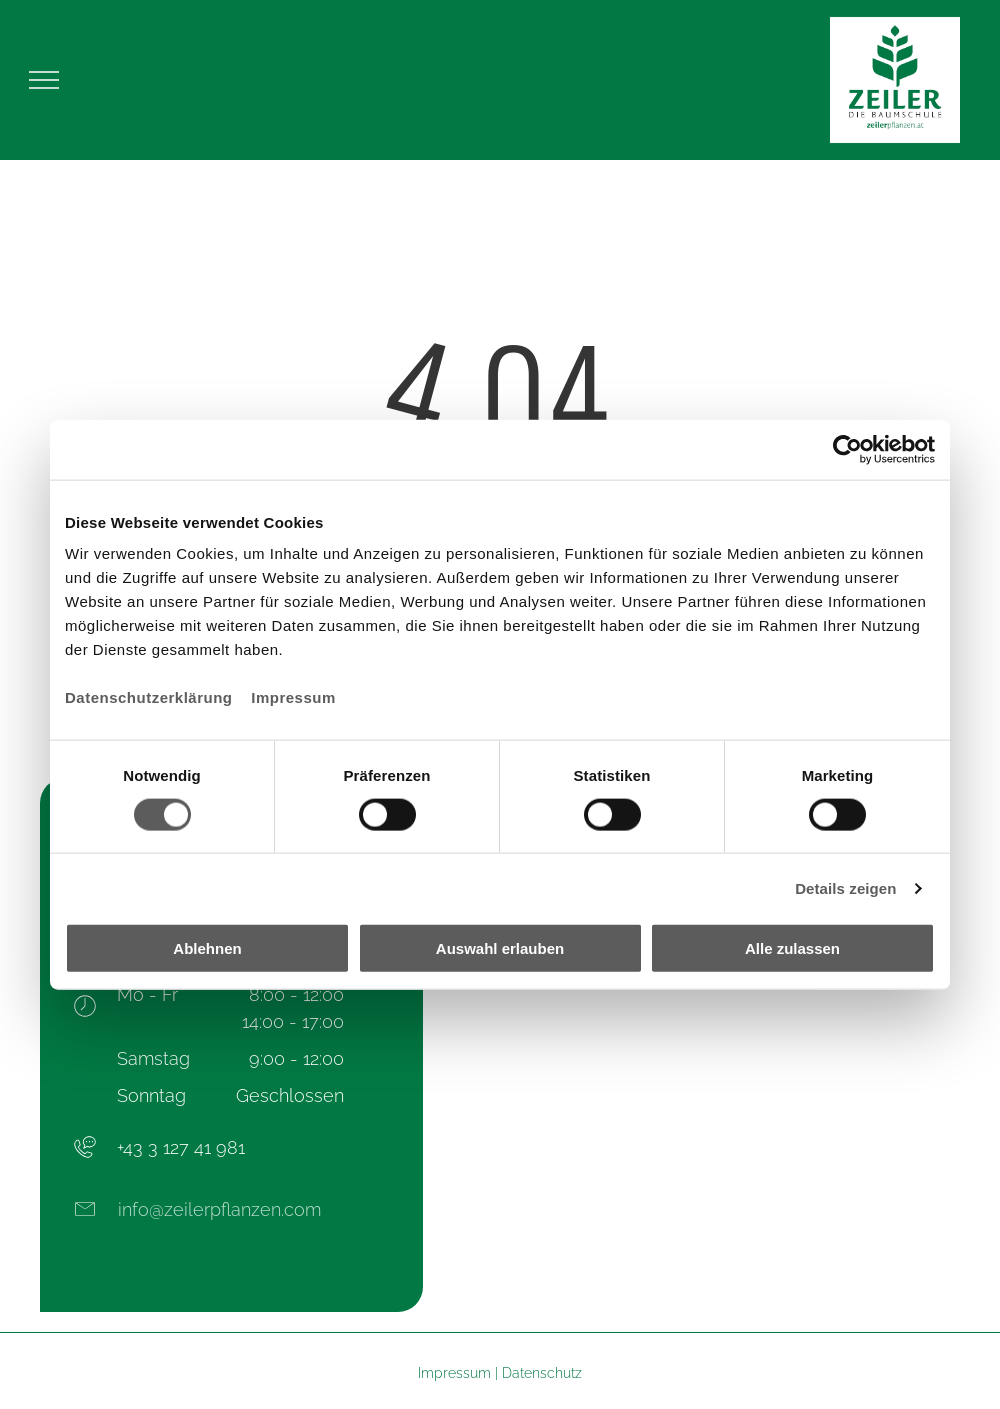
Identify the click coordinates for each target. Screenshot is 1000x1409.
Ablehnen (207, 948)
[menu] (44, 80)
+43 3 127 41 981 (181, 1147)
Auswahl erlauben (500, 948)
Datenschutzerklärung (149, 697)
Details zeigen (845, 887)
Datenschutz (542, 1373)
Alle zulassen (792, 948)
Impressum (293, 697)
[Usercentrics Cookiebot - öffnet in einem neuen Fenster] (847, 449)
